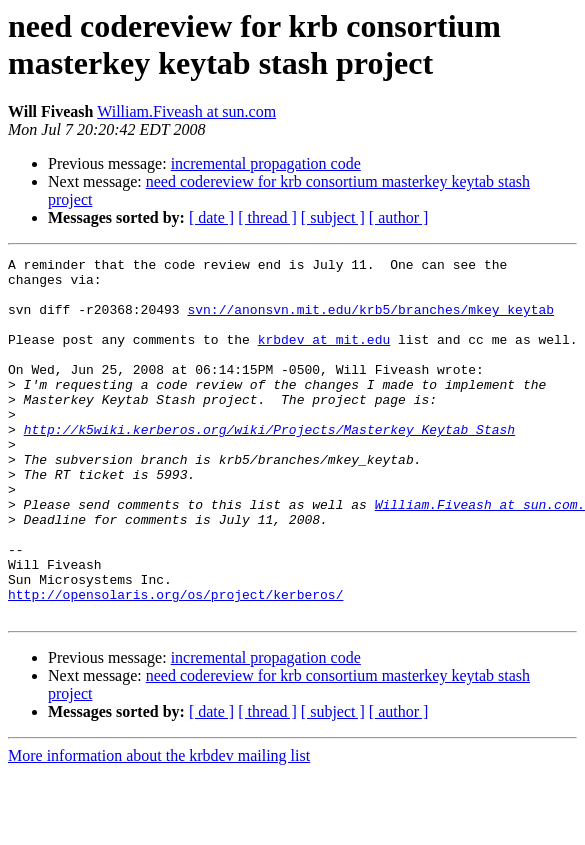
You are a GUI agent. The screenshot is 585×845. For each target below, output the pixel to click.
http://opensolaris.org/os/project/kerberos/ (175, 663)
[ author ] (399, 217)
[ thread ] (267, 217)
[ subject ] (333, 217)
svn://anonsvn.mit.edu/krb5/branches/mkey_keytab (370, 321)
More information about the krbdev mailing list (159, 827)
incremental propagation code (266, 163)
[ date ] (211, 217)
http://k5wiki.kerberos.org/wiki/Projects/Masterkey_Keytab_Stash (269, 465)
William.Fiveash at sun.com (186, 111)
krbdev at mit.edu (324, 357)
